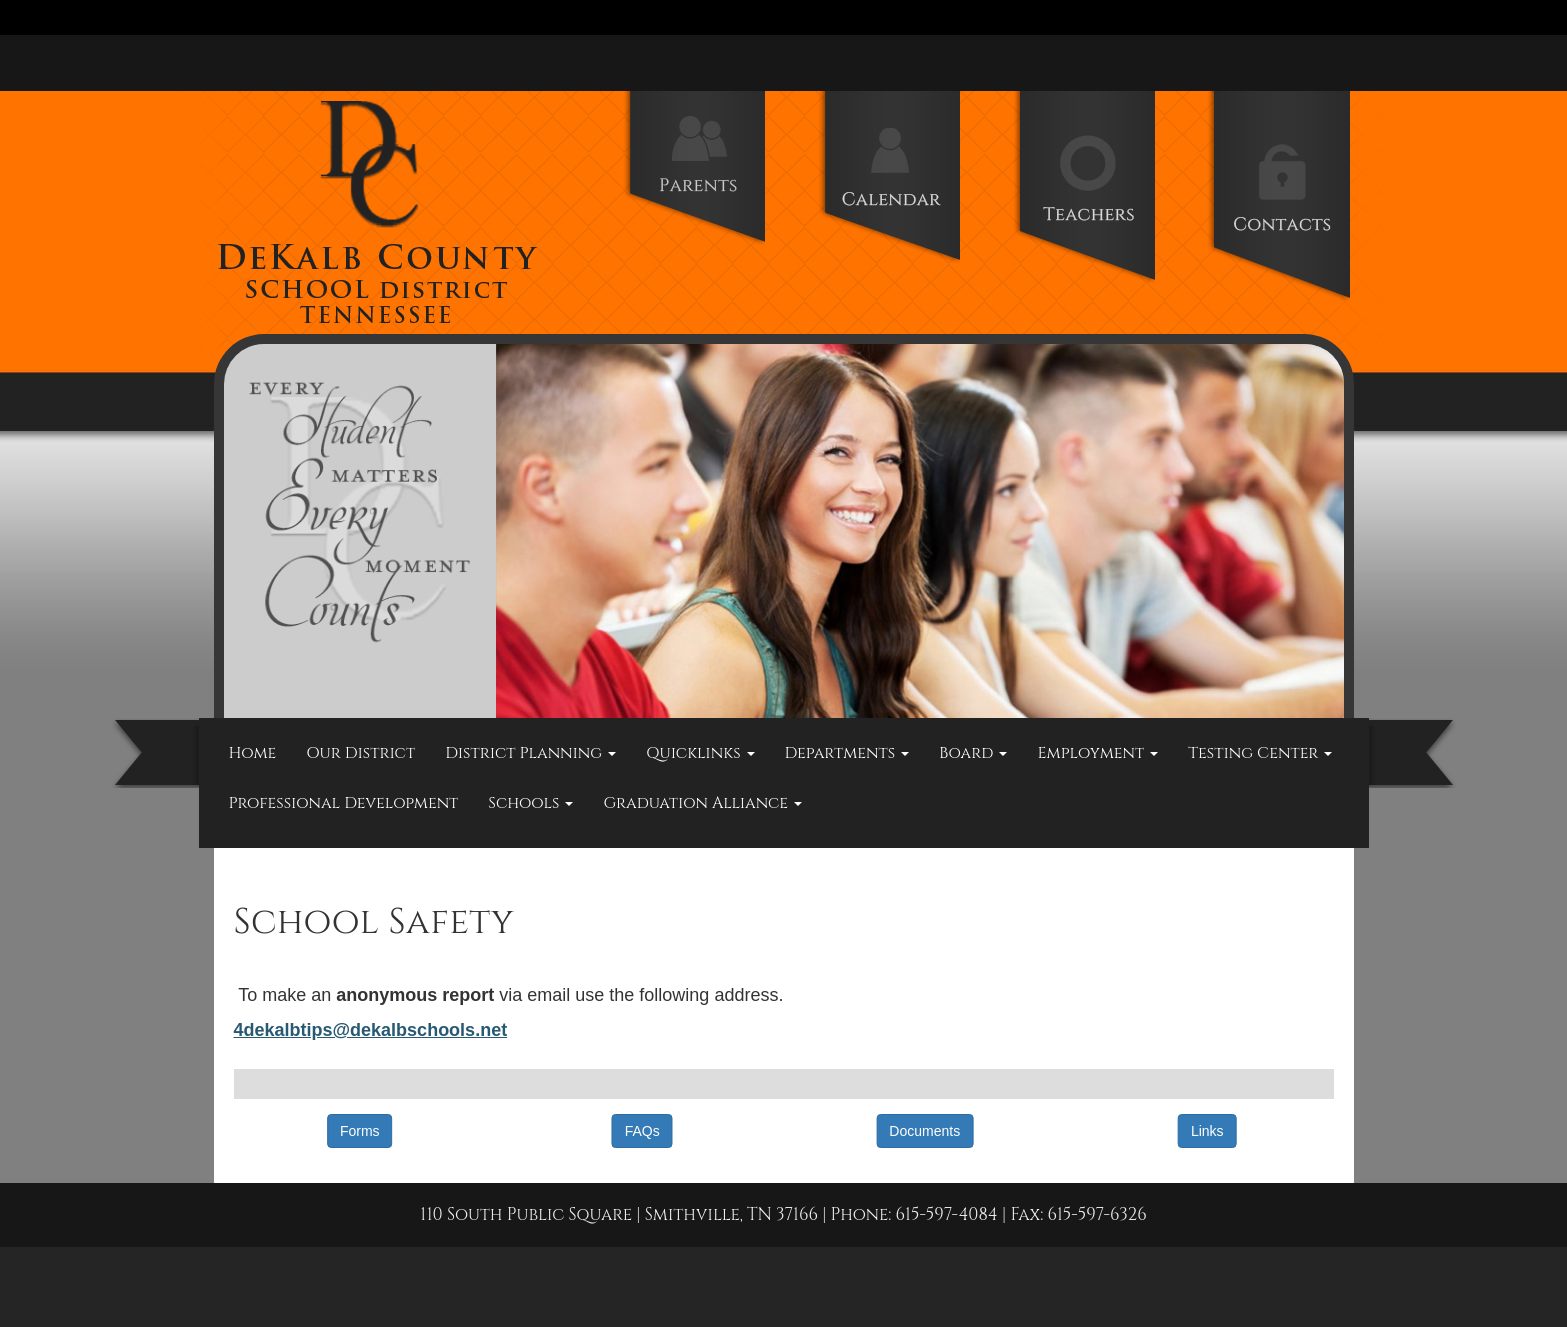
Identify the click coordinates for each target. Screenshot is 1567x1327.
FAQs (642, 1131)
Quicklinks (700, 753)
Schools (530, 803)
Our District (360, 753)
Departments (847, 753)
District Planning (530, 753)
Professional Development (344, 803)
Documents (924, 1131)
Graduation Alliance (702, 803)
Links (1207, 1131)
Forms (360, 1131)
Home (253, 753)
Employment (1097, 753)
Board (973, 753)
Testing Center (1260, 753)
